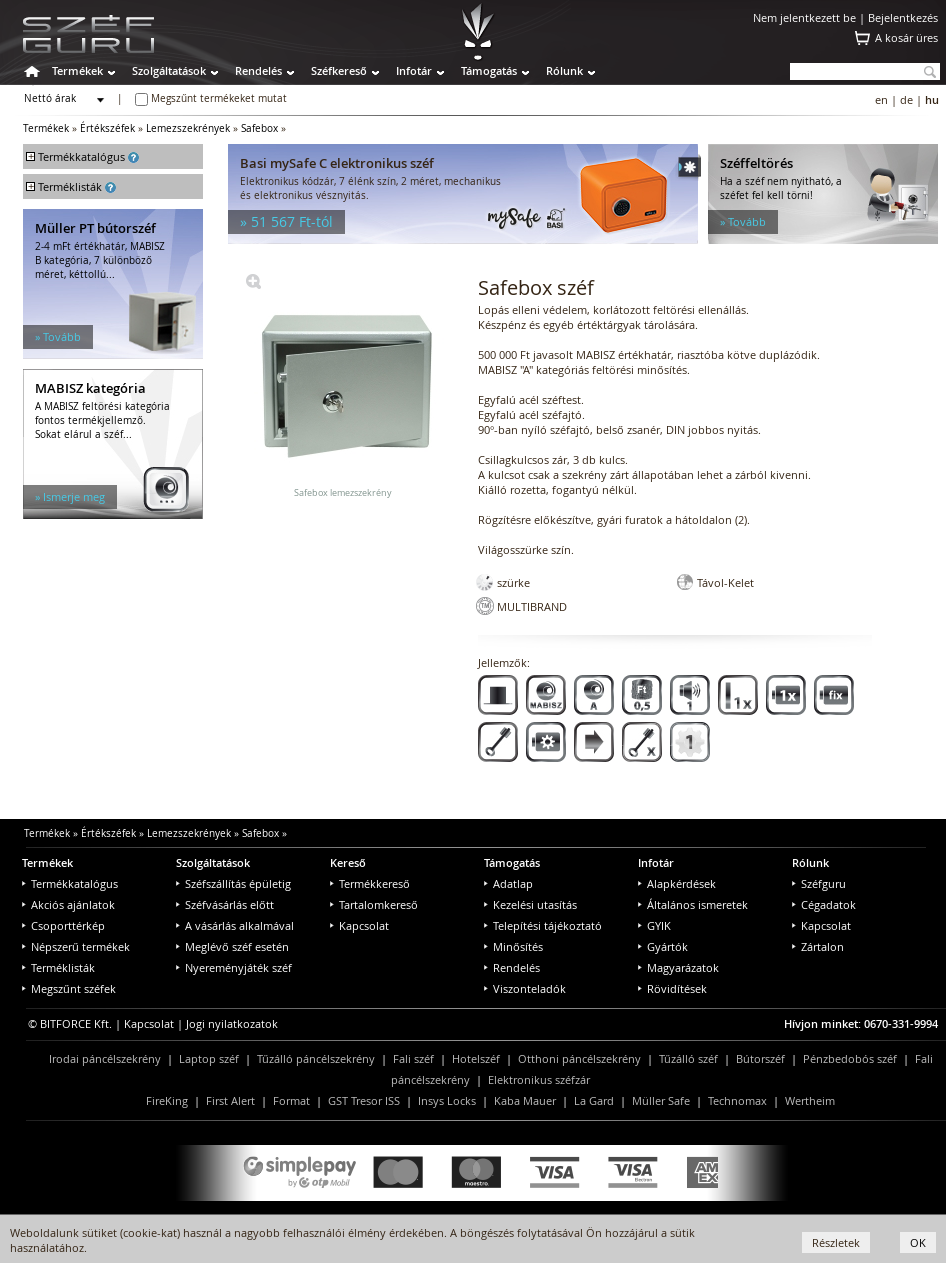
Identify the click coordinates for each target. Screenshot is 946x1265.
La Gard (594, 1100)
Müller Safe (661, 1100)
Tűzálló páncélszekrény (316, 1058)
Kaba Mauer (525, 1100)
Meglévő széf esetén (232, 946)
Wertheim (810, 1100)
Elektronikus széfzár (539, 1079)
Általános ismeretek (693, 904)
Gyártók (663, 946)
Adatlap (508, 883)
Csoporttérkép (63, 925)
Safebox (259, 128)
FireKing (167, 1100)
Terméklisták (58, 967)
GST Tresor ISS (364, 1100)
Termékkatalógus (70, 883)
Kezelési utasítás (530, 904)
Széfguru (819, 883)
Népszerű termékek (76, 946)
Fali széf (413, 1058)
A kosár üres (906, 37)
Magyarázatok (678, 967)
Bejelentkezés (903, 17)
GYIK (654, 925)
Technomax (737, 1100)
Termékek (77, 70)
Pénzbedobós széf (850, 1058)
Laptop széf (209, 1058)
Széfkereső (339, 70)
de (906, 99)
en (881, 99)
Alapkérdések (677, 883)
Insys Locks (447, 1100)
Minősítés (513, 946)
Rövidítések (672, 988)
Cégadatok (824, 904)
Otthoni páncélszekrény (579, 1058)
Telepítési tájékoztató (543, 925)
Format (291, 1100)
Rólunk (564, 70)
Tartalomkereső (374, 904)
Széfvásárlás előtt (225, 904)
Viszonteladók (525, 988)
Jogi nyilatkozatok (232, 1023)
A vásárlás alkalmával (235, 925)
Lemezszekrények (188, 128)
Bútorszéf (760, 1058)
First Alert (230, 1100)
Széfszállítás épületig (233, 883)
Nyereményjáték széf (234, 967)
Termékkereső (370, 883)
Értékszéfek (107, 128)
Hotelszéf (476, 1058)
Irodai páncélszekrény (105, 1058)
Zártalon (818, 946)
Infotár (414, 70)
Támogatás (489, 70)
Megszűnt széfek (69, 988)
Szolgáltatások (169, 70)
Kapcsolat (359, 925)
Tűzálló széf (688, 1058)
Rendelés (258, 70)
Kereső (348, 862)
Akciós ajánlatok (68, 904)
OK (918, 1242)
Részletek (836, 1242)
